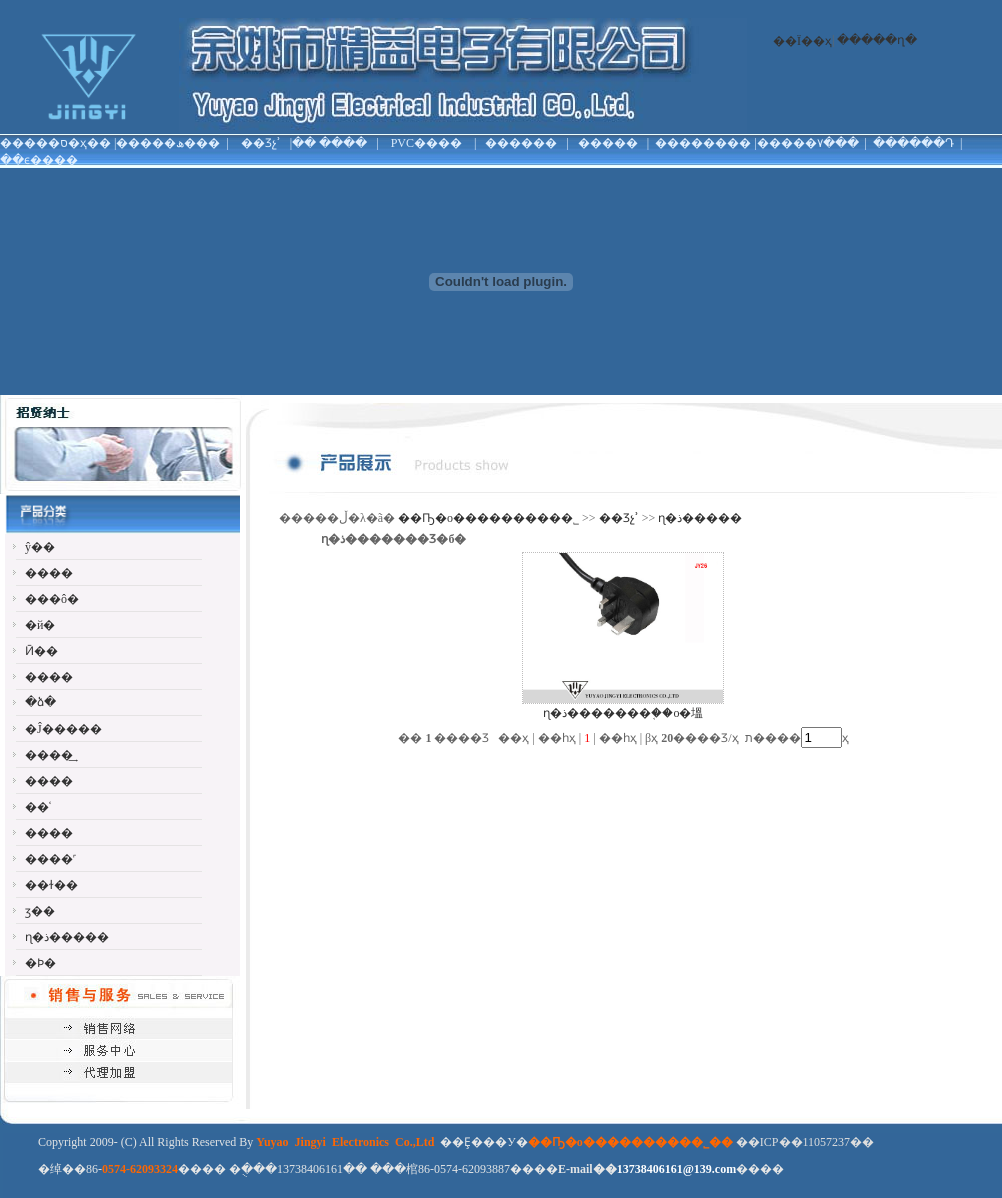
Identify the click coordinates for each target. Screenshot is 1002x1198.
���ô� (52, 599)
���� (343, 143)
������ (521, 143)
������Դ (913, 143)
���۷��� (820, 143)
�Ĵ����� (63, 729)
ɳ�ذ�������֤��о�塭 (623, 713)
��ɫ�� (51, 885)
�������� (703, 143)
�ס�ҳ (67, 143)
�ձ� (40, 702)
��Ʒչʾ (261, 143)
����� (608, 143)
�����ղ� (877, 40)
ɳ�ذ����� (67, 937)
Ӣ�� (41, 651)
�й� (40, 625)
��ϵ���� (39, 160)
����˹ (50, 859)
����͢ (49, 755)
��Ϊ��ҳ (802, 41)
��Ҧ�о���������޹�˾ (488, 518)
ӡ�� (40, 911)
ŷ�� (40, 547)
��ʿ (38, 807)
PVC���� (426, 143)
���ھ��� (180, 143)
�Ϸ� (40, 963)
